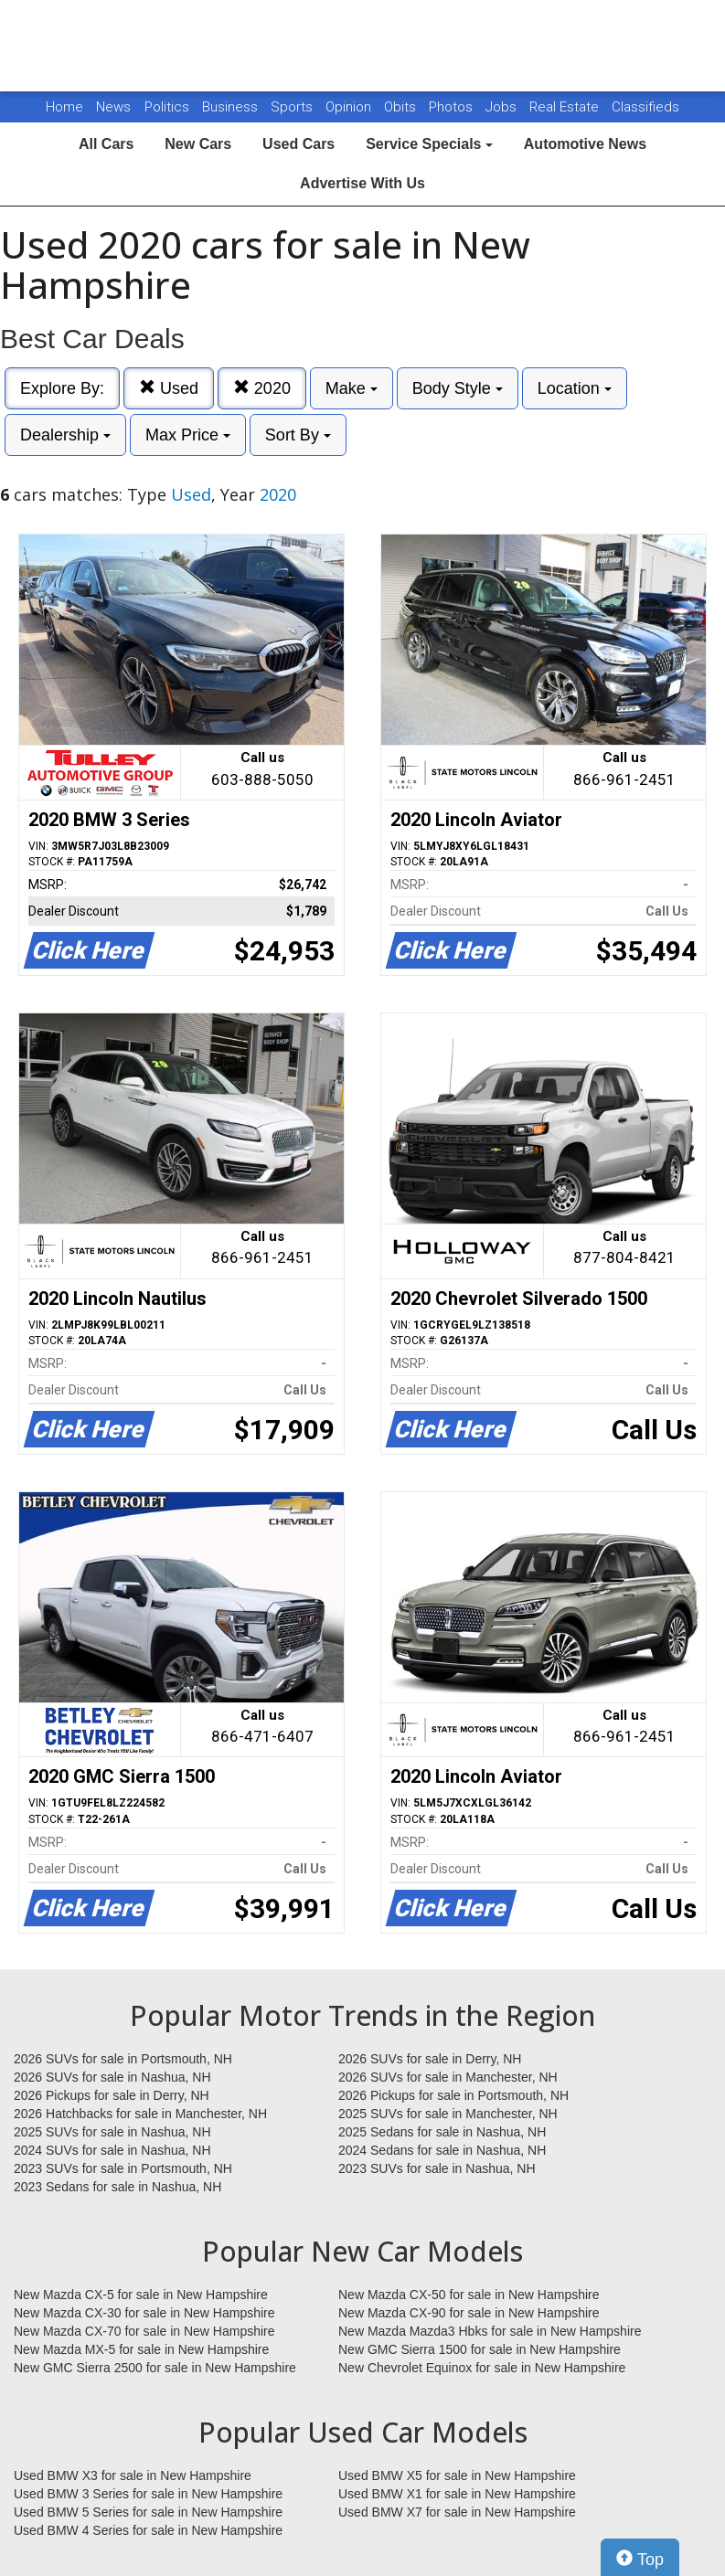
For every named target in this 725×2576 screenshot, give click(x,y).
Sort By (298, 435)
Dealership (65, 435)
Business (231, 107)
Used (168, 388)
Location (575, 388)
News (113, 107)
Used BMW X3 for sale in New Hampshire (132, 2475)
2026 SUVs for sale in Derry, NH (429, 2058)
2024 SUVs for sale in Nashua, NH (112, 2150)
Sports (293, 107)
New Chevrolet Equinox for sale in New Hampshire (481, 2367)
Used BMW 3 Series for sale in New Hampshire (148, 2493)
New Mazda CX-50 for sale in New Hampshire (469, 2294)
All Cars (106, 144)
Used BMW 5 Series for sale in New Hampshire (148, 2512)
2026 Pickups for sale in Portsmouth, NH (453, 2095)
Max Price (187, 435)
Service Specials (429, 144)
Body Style (457, 388)
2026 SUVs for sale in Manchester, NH (448, 2077)
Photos (452, 107)
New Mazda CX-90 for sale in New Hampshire (469, 2313)
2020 (262, 388)
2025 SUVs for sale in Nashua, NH (112, 2132)
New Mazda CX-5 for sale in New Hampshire (141, 2294)
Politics (166, 107)
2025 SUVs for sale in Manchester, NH (448, 2113)
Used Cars (298, 144)
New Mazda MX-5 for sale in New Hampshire (141, 2349)
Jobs (502, 107)
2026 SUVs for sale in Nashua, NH (112, 2077)
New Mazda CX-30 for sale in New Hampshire (144, 2313)
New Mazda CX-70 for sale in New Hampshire (144, 2331)
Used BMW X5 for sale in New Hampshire (457, 2475)
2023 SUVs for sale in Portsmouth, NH (123, 2168)
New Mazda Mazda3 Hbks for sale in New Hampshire (489, 2331)
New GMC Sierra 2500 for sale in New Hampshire (155, 2367)
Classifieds (645, 107)
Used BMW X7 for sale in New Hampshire (457, 2512)
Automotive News (585, 144)
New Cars (198, 144)
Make (351, 388)
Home (64, 107)
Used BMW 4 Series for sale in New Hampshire (148, 2530)
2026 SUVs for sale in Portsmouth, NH (123, 2058)
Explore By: (62, 388)
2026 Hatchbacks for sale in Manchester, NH (140, 2113)
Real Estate (565, 107)
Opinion (350, 107)
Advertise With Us (362, 183)
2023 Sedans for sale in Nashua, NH (117, 2186)
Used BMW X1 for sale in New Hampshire (457, 2493)
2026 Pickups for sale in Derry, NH (111, 2095)
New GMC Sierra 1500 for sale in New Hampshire (479, 2349)
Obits (402, 107)
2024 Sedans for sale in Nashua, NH (442, 2150)
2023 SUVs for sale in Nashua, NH (437, 2168)
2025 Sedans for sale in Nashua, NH (442, 2132)
